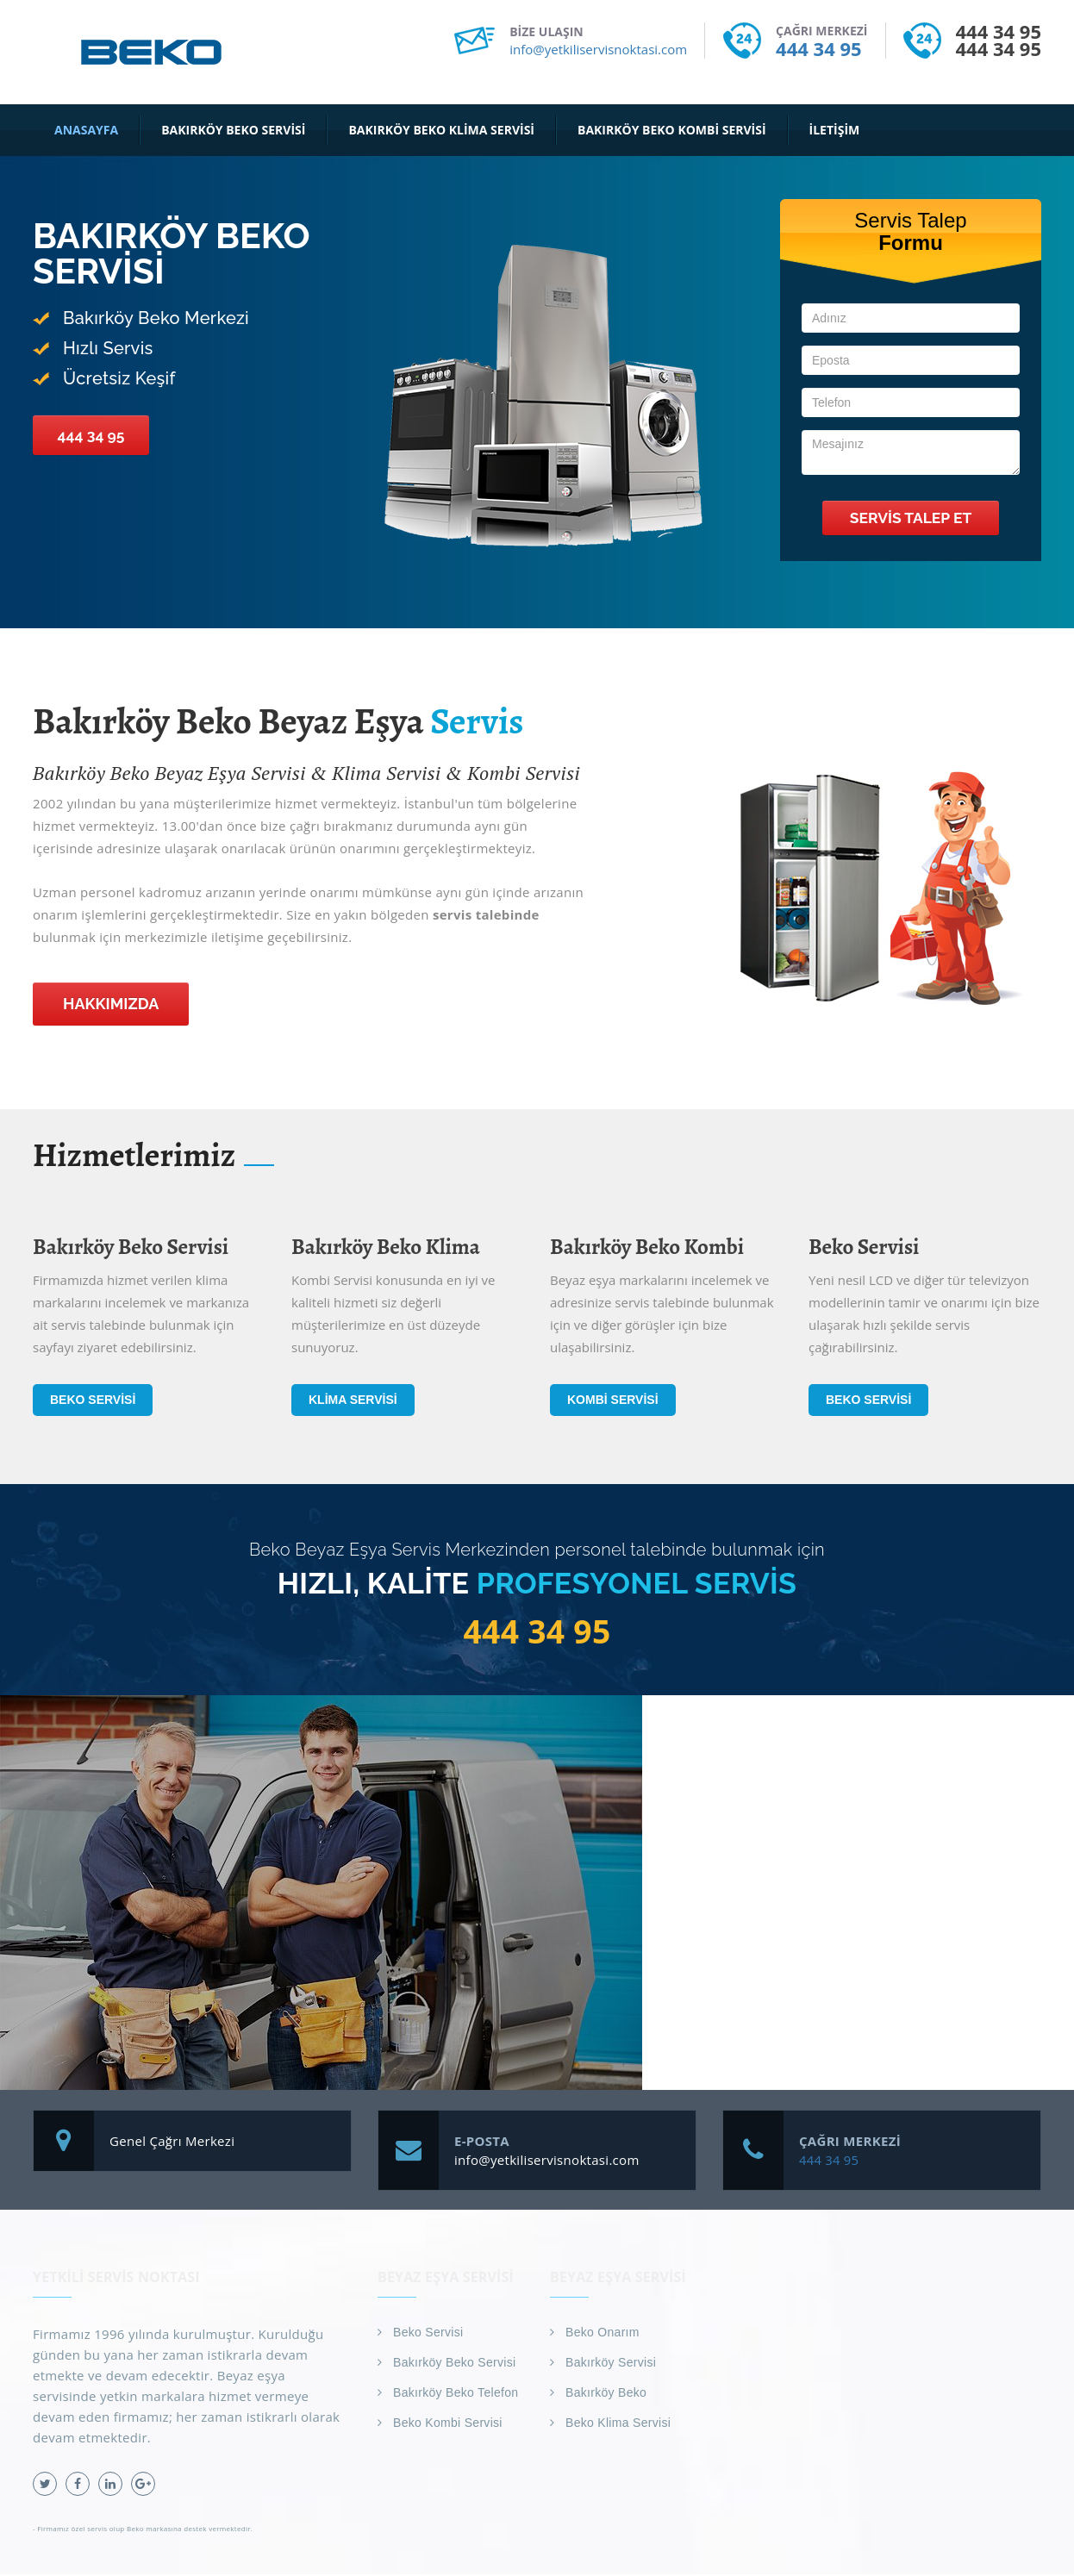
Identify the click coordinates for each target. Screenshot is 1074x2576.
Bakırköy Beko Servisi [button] (233, 130)
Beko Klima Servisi (618, 2424)
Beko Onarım (602, 2334)
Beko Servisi (92, 1400)
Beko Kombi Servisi (448, 2424)
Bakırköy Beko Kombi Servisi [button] (672, 130)
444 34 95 (818, 48)
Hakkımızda (111, 1004)
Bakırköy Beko (605, 2394)
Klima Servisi (353, 1400)
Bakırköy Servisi (610, 2364)
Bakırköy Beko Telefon (455, 2394)
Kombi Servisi (613, 1400)
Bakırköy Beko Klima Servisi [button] (441, 130)
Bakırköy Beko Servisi (454, 2364)
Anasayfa (86, 130)
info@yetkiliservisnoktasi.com (598, 49)
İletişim (834, 130)
